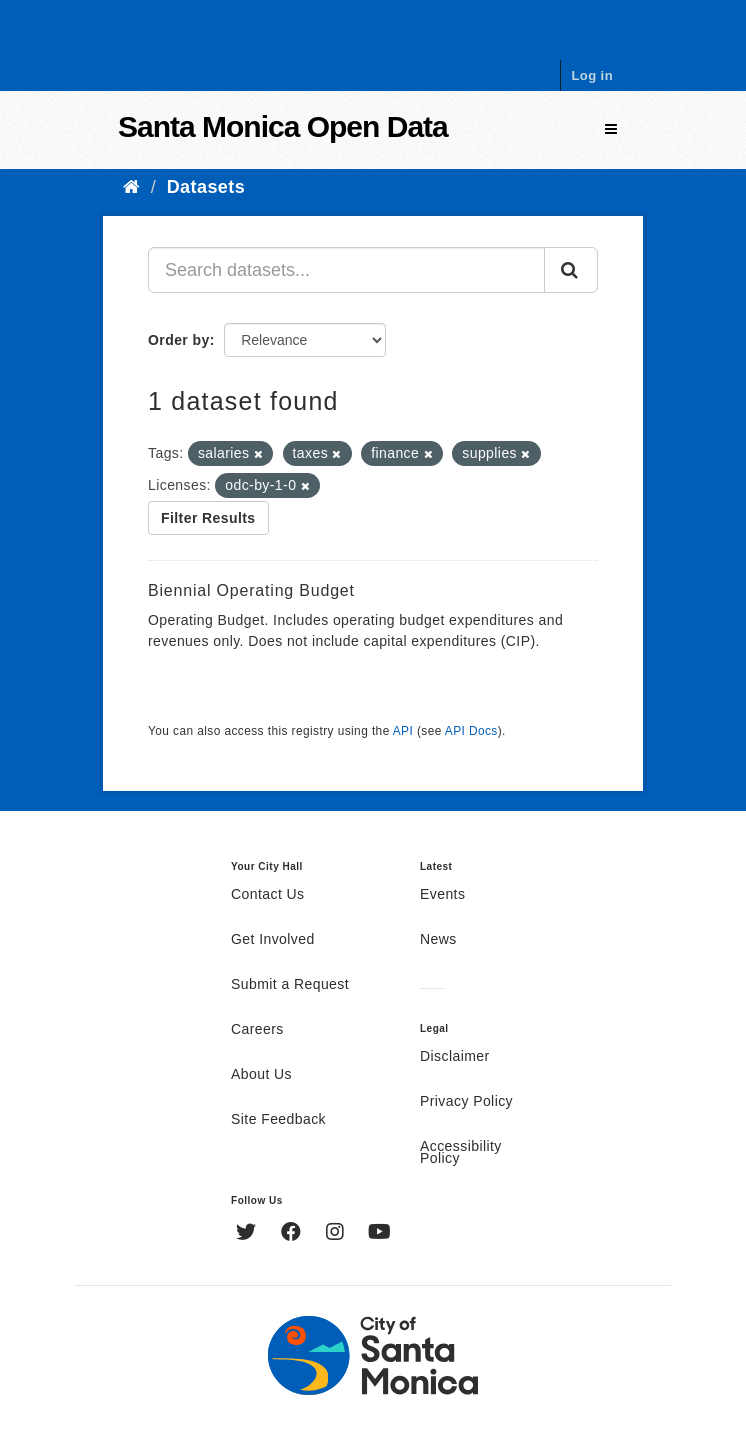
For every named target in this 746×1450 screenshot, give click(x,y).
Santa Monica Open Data (283, 126)
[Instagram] (337, 1234)
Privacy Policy (466, 1102)
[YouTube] (379, 1234)
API (403, 731)
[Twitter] (248, 1234)
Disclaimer (455, 1057)
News (438, 940)
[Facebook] (293, 1234)
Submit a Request (290, 985)
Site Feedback (278, 1120)
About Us (261, 1075)
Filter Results (208, 518)
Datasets (206, 187)
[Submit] (571, 270)
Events (442, 895)
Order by (179, 340)
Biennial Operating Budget (251, 590)
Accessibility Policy (461, 1153)
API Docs (471, 731)
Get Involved (273, 940)
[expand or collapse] (611, 129)
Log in (592, 75)
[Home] (131, 187)
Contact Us (267, 895)
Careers (257, 1030)
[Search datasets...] (346, 270)
